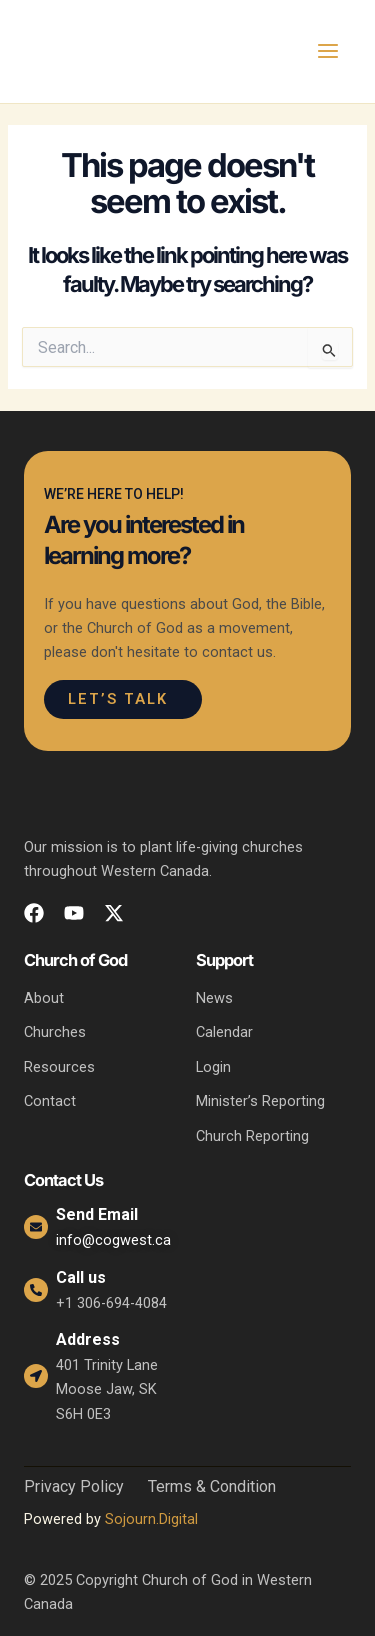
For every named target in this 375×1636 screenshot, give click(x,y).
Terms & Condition (212, 1487)
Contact (50, 1101)
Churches (55, 1032)
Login (213, 1067)
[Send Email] (36, 1227)
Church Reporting (252, 1136)
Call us (81, 1277)
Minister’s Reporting (260, 1101)
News (214, 998)
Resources (59, 1067)
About (44, 998)
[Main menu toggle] (328, 51)
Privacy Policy (74, 1487)
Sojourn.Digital (151, 1519)
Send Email (97, 1214)
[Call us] (36, 1290)
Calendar (224, 1032)
